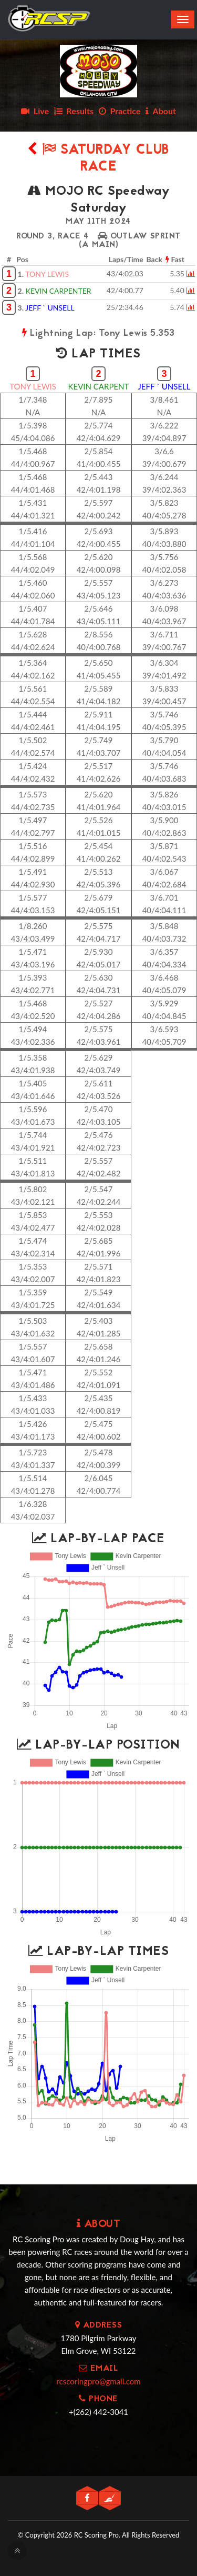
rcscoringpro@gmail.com (98, 2381)
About (161, 111)
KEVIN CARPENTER (58, 290)
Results (74, 111)
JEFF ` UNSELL (49, 307)
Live (35, 111)
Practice (120, 111)
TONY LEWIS (47, 273)
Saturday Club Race (98, 159)
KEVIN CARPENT (98, 386)
